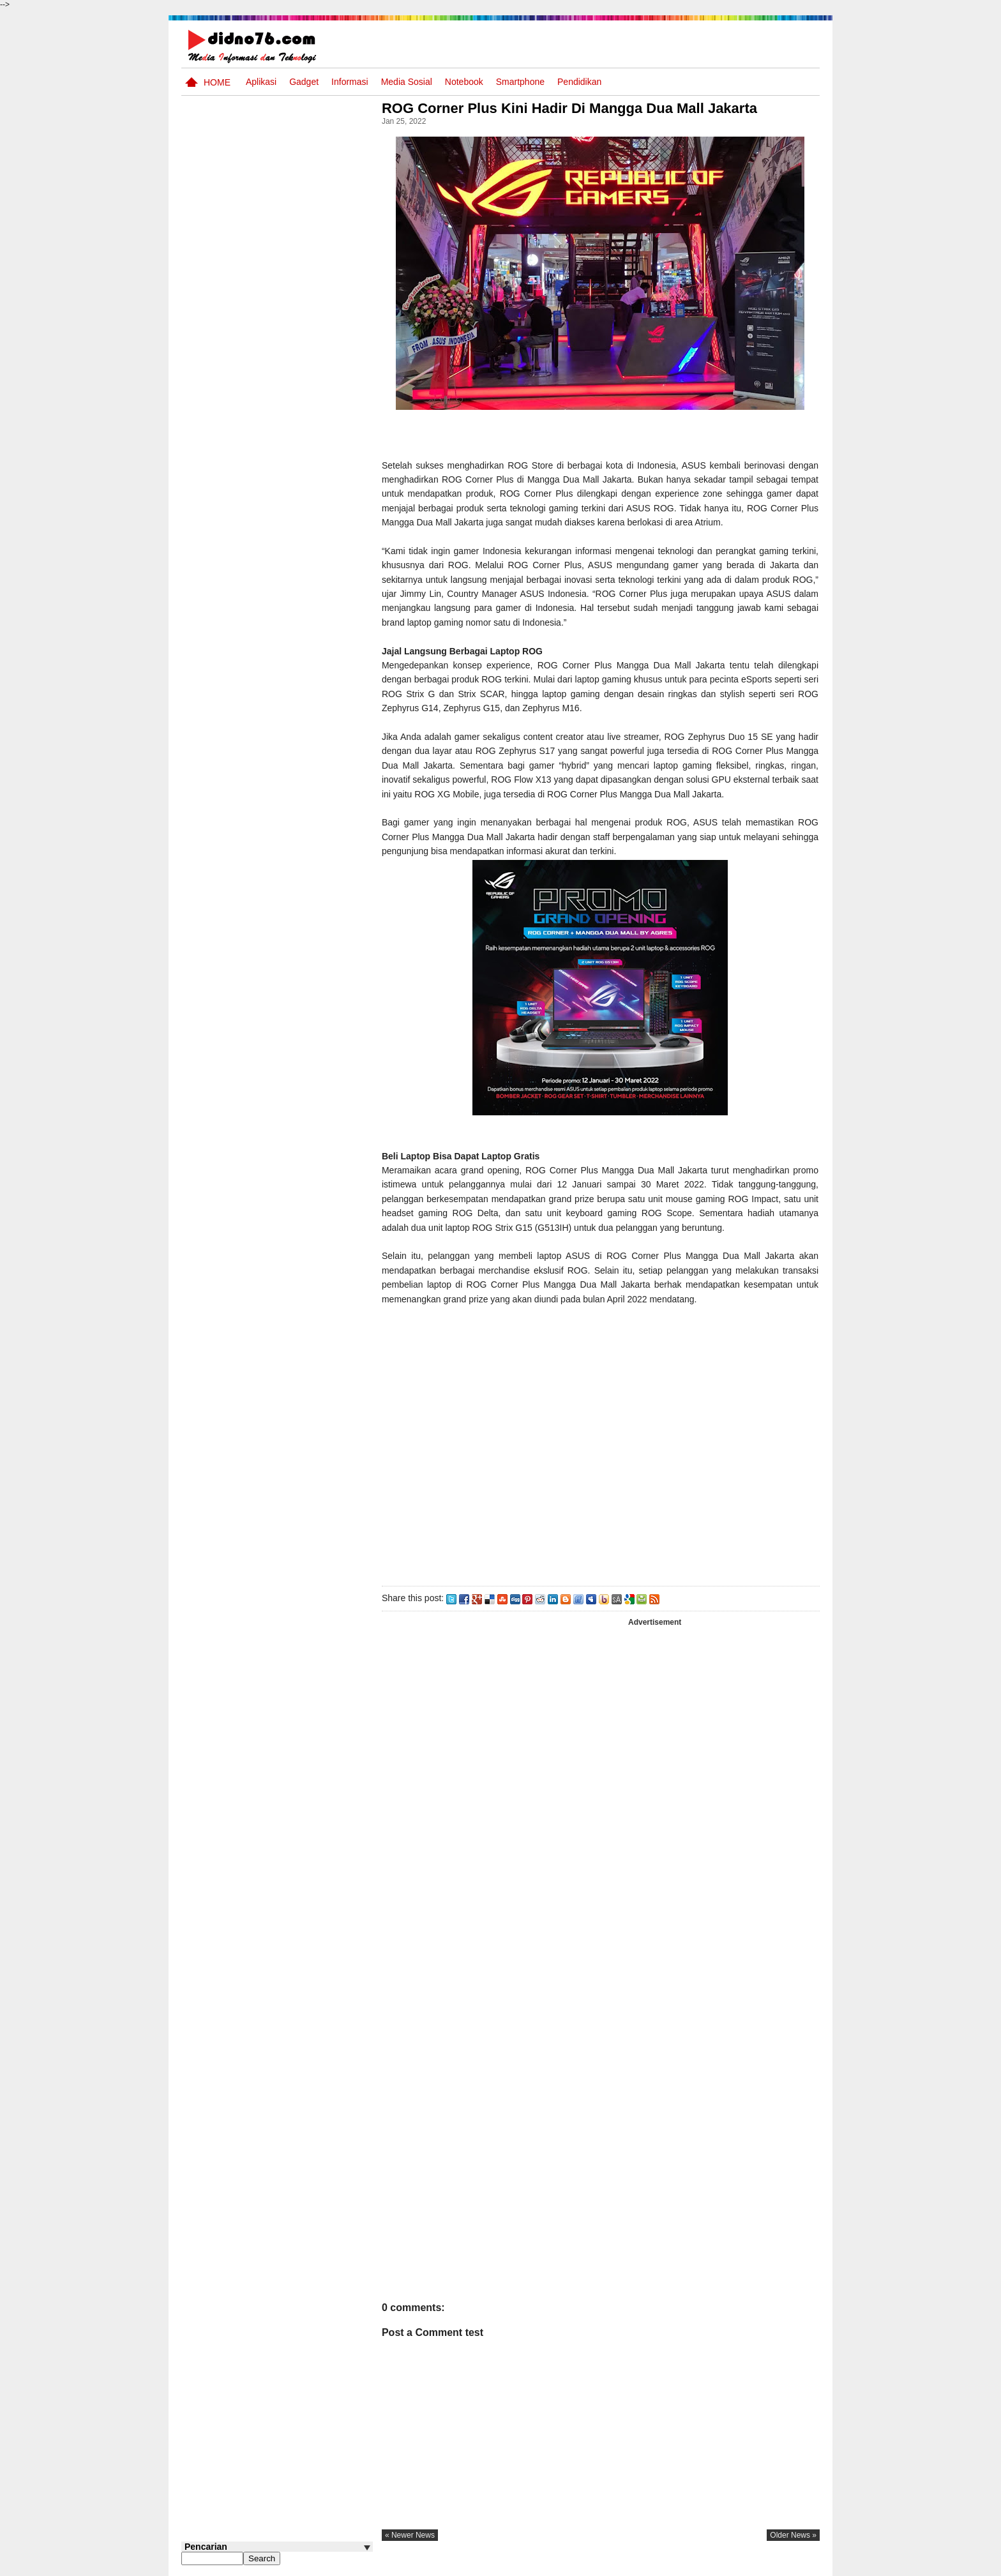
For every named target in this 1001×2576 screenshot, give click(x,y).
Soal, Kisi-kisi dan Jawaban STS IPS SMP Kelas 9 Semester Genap (298, 815)
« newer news (414, 2535)
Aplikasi (261, 82)
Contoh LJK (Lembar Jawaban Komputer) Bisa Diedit (298, 864)
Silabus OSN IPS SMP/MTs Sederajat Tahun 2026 (302, 558)
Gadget (304, 82)
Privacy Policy (743, 2565)
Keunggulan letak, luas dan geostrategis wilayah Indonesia (300, 717)
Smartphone (520, 82)
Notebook (464, 82)
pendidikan (579, 82)
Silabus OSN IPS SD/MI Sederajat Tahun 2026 (295, 906)
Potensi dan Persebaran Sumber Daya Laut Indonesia (296, 767)
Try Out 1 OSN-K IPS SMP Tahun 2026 (302, 600)
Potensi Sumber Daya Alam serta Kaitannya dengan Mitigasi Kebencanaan (289, 662)
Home (217, 82)
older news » (793, 2535)
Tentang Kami (682, 2565)
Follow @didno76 (215, 970)
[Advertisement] (602, 1449)
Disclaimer (797, 2565)
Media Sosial (406, 82)
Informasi (349, 82)
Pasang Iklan (625, 2565)
